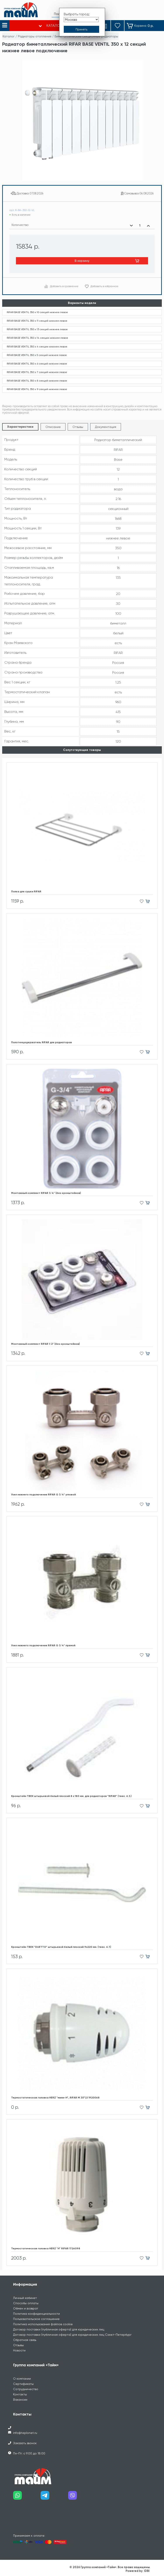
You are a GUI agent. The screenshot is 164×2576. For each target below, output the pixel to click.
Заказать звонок (25, 2443)
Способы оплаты (25, 2303)
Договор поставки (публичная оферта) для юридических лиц (58, 2329)
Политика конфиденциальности (36, 2313)
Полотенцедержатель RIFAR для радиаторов (41, 1042)
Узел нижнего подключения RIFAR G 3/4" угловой (43, 1494)
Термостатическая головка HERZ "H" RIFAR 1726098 (45, 2248)
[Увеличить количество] (148, 225)
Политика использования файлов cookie (43, 2324)
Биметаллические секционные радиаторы (86, 36)
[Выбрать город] (81, 19)
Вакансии (20, 2399)
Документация (105, 427)
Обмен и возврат (25, 2308)
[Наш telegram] (54, 2497)
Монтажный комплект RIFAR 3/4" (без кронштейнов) (46, 1193)
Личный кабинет (25, 2298)
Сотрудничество (25, 2389)
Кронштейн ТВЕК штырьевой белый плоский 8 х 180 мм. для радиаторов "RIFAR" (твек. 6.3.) (71, 1796)
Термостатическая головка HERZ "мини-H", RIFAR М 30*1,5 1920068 (55, 2097)
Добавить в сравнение (64, 286)
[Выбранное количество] (139, 225)
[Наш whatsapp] (27, 2497)
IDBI (147, 2571)
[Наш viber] (82, 2497)
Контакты (20, 2394)
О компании (22, 2378)
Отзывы (78, 427)
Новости (19, 2350)
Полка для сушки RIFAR (26, 891)
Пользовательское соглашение (36, 2319)
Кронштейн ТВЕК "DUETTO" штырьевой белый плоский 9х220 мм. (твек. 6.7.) (61, 1946)
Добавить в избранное (104, 286)
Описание (53, 427)
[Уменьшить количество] (131, 225)
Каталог (9, 36)
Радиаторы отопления (34, 36)
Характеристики (20, 427)
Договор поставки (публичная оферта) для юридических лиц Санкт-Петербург (72, 2334)
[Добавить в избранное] (140, 901)
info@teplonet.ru (25, 2433)
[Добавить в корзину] (149, 901)
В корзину (82, 260)
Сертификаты (23, 2384)
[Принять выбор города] (81, 29)
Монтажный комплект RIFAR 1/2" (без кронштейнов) (45, 1343)
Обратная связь (24, 2340)
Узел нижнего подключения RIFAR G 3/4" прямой (43, 1645)
